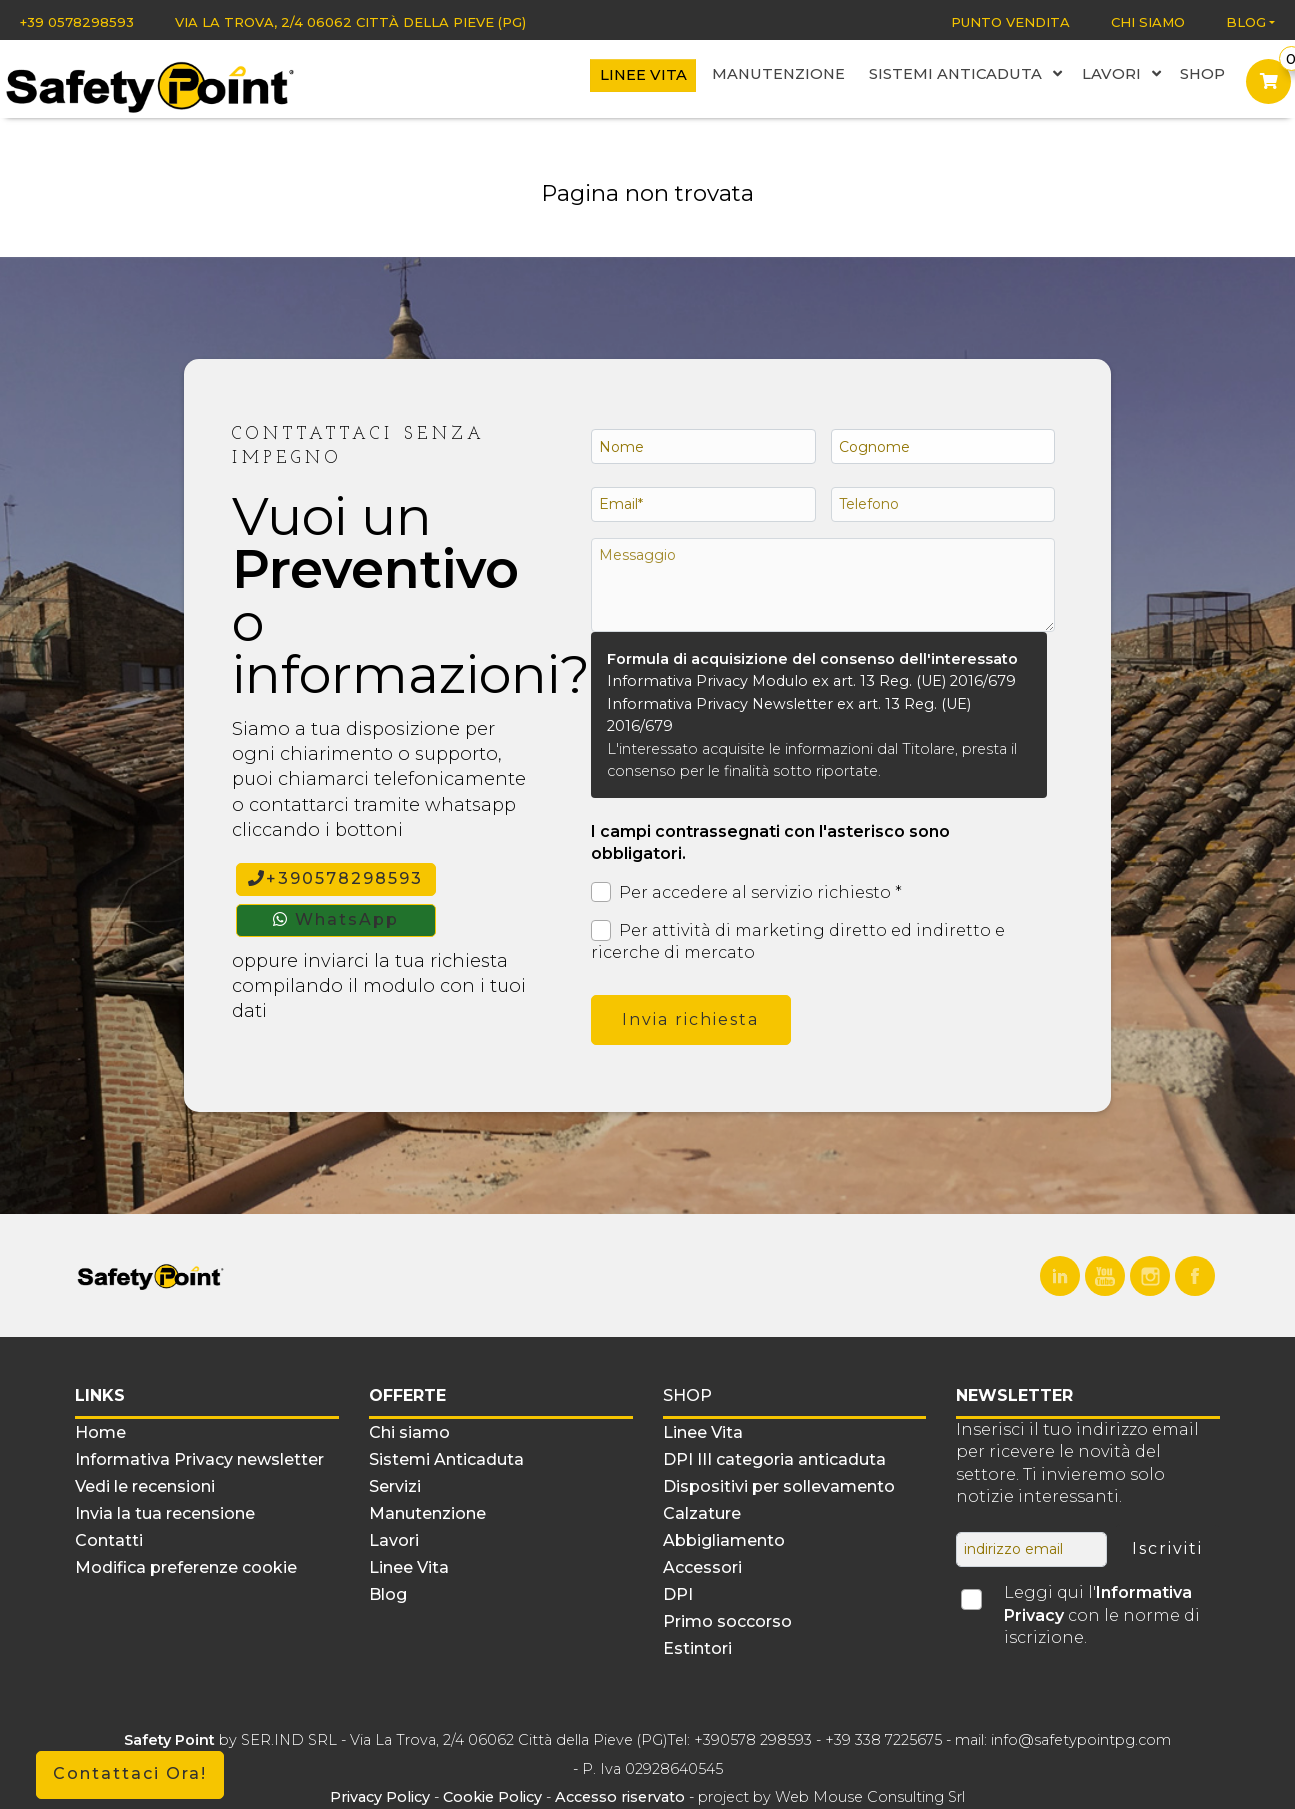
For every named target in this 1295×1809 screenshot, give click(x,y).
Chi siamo (1148, 22)
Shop (1203, 76)
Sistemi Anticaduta (975, 76)
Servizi (395, 1486)
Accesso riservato (620, 1797)
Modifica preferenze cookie (186, 1567)
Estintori (697, 1648)
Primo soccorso (727, 1621)
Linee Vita (669, 77)
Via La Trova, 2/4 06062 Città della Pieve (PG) (350, 22)
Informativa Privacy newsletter (199, 1459)
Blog (1246, 22)
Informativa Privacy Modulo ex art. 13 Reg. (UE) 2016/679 (811, 681)
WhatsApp (336, 919)
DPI (678, 1594)
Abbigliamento (724, 1540)
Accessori (702, 1567)
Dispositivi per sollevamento (779, 1486)
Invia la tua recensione (165, 1513)
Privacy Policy (382, 1797)
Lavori (1124, 76)
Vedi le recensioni (145, 1486)
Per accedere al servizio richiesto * (747, 892)
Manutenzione (798, 76)
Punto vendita (1010, 22)
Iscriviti (1167, 1548)
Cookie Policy (492, 1797)
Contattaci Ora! (130, 1773)
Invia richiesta (690, 1019)
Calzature (702, 1513)
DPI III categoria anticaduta (774, 1459)
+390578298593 (335, 878)
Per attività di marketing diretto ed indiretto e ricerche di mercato (798, 941)
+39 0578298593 (77, 22)
